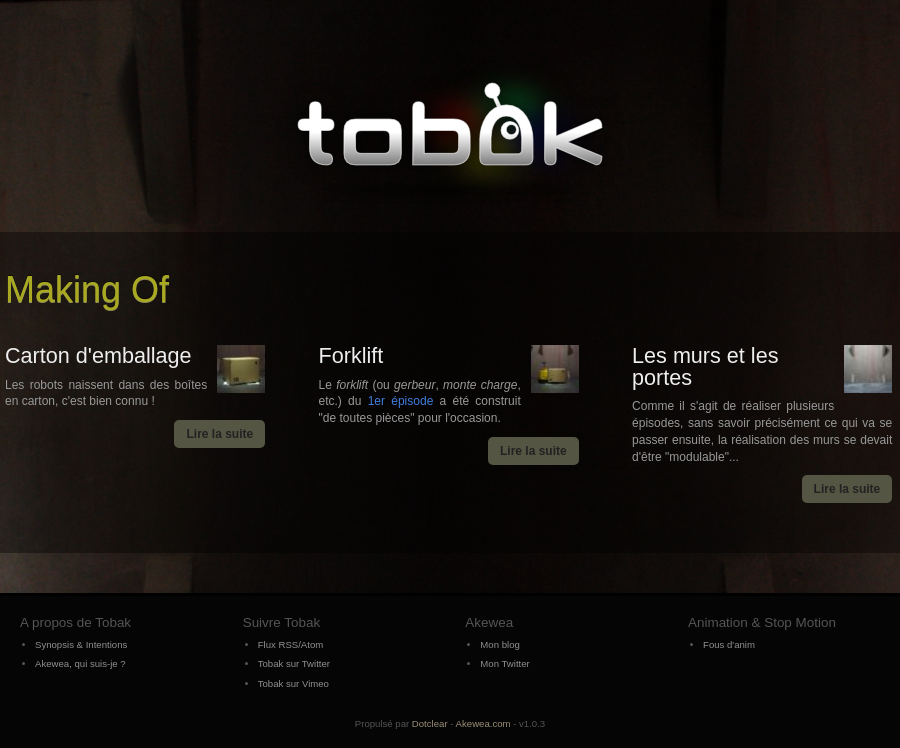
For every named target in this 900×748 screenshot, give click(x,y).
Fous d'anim (729, 644)
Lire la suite (219, 434)
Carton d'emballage (98, 355)
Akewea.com (483, 723)
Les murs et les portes (705, 366)
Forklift (351, 355)
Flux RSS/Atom (291, 644)
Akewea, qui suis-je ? (80, 663)
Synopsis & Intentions (81, 644)
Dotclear (430, 723)
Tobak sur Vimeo (293, 683)
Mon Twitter (504, 663)
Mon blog (499, 644)
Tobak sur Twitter (294, 663)
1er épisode (401, 401)
